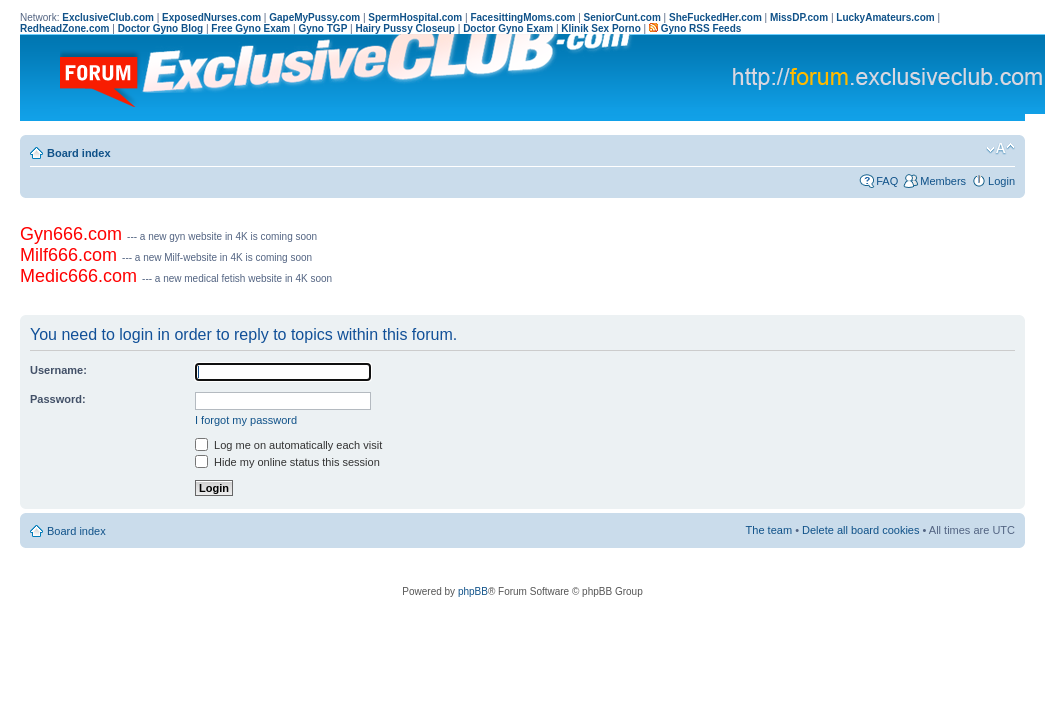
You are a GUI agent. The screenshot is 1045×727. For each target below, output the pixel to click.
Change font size (1000, 149)
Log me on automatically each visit (288, 445)
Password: (58, 399)
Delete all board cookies (860, 530)
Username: (58, 370)
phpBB (473, 591)
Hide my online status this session (287, 462)
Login (1001, 181)
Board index (79, 153)
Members (943, 181)
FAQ (887, 181)
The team (769, 530)
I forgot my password (246, 420)
